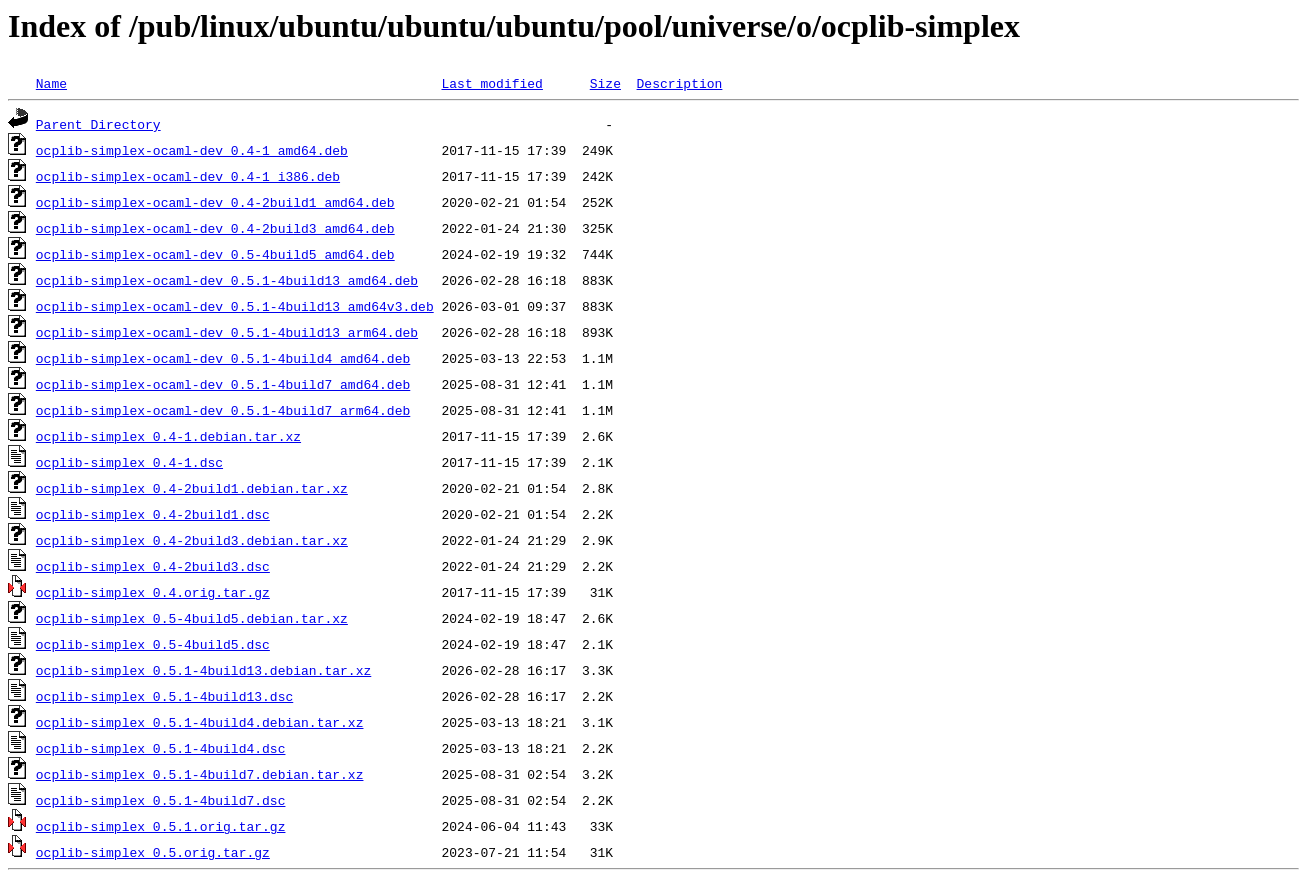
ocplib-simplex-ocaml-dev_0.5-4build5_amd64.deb (215, 254)
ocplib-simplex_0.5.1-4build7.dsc (161, 800)
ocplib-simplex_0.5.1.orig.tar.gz (161, 826)
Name (51, 83)
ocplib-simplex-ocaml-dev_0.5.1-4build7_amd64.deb (223, 384)
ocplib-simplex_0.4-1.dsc (129, 462)
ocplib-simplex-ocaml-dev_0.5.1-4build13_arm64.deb (227, 332)
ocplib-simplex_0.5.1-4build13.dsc (164, 696)
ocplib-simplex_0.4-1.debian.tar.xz (168, 436)
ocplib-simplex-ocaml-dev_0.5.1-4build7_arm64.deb (223, 410)
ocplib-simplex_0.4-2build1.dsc (153, 514)
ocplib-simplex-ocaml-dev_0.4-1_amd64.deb (192, 150)
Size (605, 83)
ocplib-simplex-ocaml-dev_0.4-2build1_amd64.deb (215, 202)
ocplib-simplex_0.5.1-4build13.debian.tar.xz (203, 670)
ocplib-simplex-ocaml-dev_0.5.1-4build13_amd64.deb (227, 280)
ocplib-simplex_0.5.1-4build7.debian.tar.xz (200, 774)
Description (679, 83)
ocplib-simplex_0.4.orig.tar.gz (153, 592)
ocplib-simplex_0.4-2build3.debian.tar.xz (192, 540)
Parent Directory (98, 124)
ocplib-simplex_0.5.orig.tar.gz (153, 852)
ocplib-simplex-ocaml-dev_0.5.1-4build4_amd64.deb (223, 358)
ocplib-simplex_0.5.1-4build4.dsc (161, 748)
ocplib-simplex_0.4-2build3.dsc (153, 566)
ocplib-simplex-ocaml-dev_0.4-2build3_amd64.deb (215, 228)
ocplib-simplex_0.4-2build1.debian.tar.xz (192, 488)
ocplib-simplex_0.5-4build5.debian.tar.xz (192, 618)
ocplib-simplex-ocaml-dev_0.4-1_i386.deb (188, 176)
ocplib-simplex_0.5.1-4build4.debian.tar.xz (200, 722)
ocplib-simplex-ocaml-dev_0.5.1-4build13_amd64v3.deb (235, 306)
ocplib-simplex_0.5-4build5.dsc (153, 644)
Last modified (491, 83)
